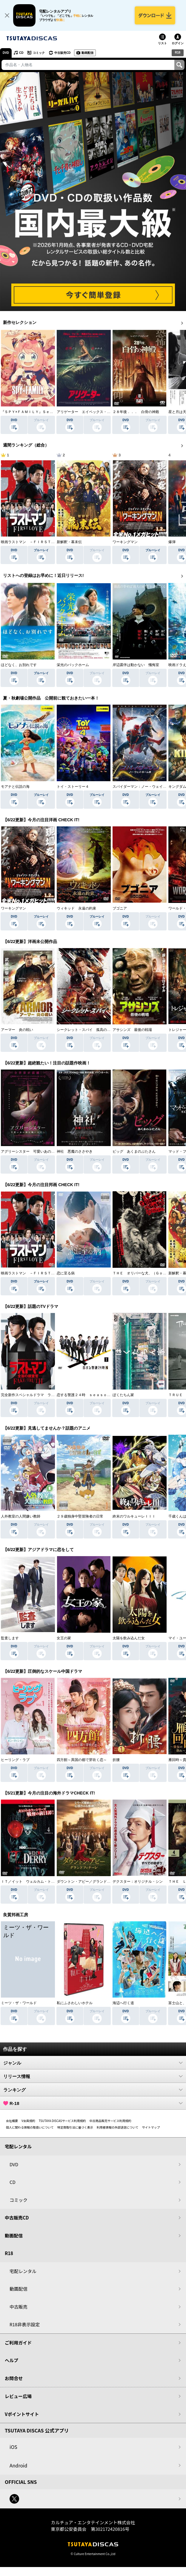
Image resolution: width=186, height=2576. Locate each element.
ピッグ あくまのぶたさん (134, 1151)
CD (21, 52)
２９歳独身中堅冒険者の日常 (80, 1517)
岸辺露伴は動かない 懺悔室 (136, 665)
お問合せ (14, 2378)
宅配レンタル (23, 2271)
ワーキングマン (125, 542)
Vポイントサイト (22, 2414)
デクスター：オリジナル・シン (138, 1881)
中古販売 (18, 2307)
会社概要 (12, 2121)
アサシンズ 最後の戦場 (132, 1030)
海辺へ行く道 (123, 2003)
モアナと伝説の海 (15, 786)
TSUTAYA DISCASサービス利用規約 (62, 2121)
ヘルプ (11, 2360)
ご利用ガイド (18, 2342)
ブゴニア (120, 908)
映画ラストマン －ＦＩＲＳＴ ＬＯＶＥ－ (37, 542)
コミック (39, 52)
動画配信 (88, 52)
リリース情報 (93, 2076)
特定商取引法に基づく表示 (75, 2127)
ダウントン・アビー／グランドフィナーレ (91, 1881)
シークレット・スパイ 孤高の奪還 (85, 1030)
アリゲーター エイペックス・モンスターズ (92, 412)
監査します (10, 1638)
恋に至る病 (66, 1273)
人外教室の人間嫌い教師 (20, 1517)
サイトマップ (151, 2127)
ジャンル (93, 2063)
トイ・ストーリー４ (73, 786)
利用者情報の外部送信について (118, 2127)
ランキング (93, 2090)
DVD (6, 52)
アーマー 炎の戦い (17, 1030)
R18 (177, 52)
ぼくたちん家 (123, 1395)
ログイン (178, 43)
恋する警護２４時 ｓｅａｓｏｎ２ (85, 1395)
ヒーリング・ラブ (15, 1760)
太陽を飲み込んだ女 (129, 1638)
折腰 (116, 1760)
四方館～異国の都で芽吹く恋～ (82, 1760)
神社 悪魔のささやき (75, 1151)
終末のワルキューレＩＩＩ (134, 1517)
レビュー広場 (18, 2396)
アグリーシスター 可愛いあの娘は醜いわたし (38, 1151)
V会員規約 (28, 2121)
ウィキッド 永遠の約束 (76, 908)
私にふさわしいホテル (75, 2003)
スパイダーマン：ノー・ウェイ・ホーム (145, 786)
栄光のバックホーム (73, 665)
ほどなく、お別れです (19, 665)
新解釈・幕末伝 (69, 542)
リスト (162, 43)
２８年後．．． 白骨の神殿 (136, 412)
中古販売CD (62, 52)
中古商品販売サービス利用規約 (110, 2121)
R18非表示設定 (25, 2324)
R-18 (93, 2103)
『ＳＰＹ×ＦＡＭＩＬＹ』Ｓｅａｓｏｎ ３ (36, 412)
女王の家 (64, 1638)
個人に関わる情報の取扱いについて (30, 2127)
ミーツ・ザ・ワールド (19, 2003)
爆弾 (172, 542)
